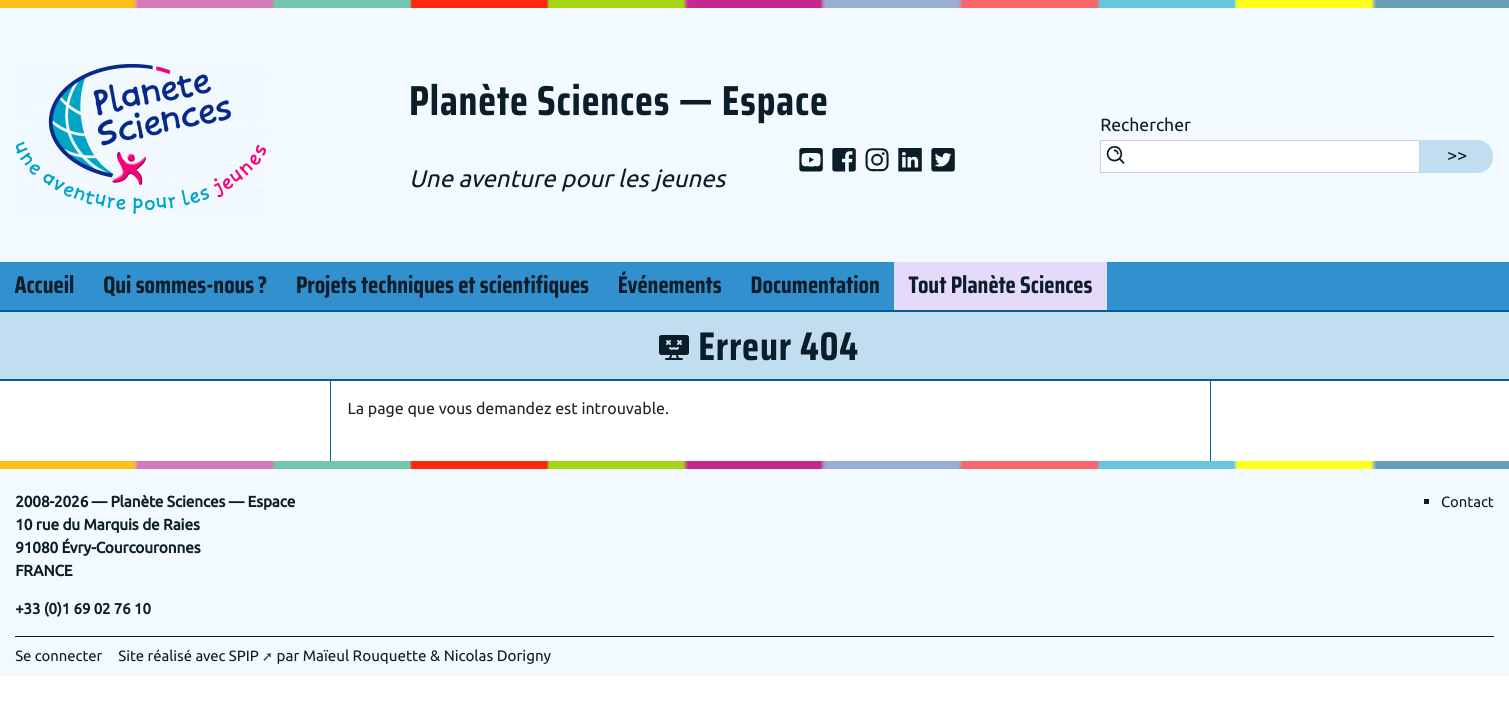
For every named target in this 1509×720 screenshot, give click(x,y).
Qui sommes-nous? (185, 283)
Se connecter (59, 655)
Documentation (815, 286)
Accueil (44, 286)
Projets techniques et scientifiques (442, 286)
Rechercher (1145, 126)
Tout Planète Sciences (1001, 286)
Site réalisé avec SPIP (192, 655)
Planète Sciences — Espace (627, 103)
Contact (1467, 502)
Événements (670, 286)
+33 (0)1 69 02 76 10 (84, 609)
